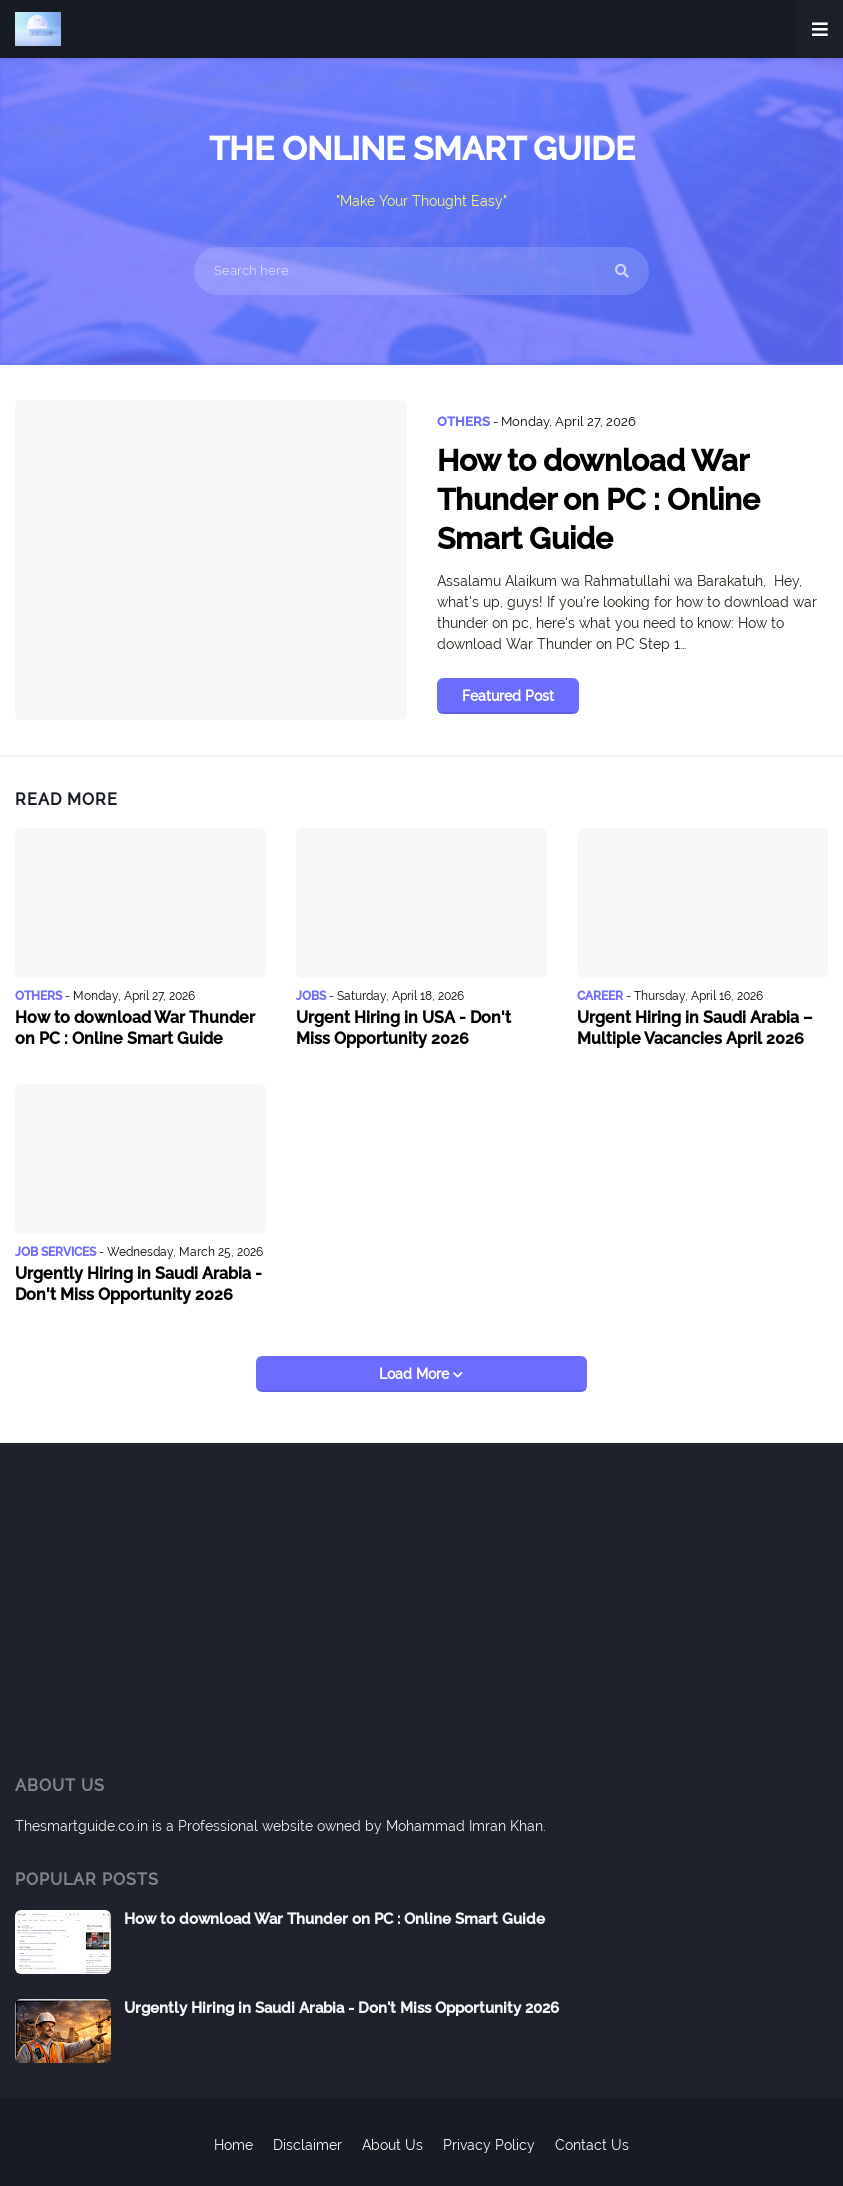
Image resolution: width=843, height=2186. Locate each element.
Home (233, 2145)
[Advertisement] (421, 1593)
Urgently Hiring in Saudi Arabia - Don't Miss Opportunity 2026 (138, 1284)
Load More (416, 1374)
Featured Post (508, 696)
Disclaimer (307, 2145)
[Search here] (421, 271)
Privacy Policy (489, 2145)
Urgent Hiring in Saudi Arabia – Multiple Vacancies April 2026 (694, 1028)
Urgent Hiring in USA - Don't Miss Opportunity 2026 (403, 1028)
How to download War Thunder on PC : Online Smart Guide (598, 499)
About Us (392, 2145)
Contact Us (592, 2145)
